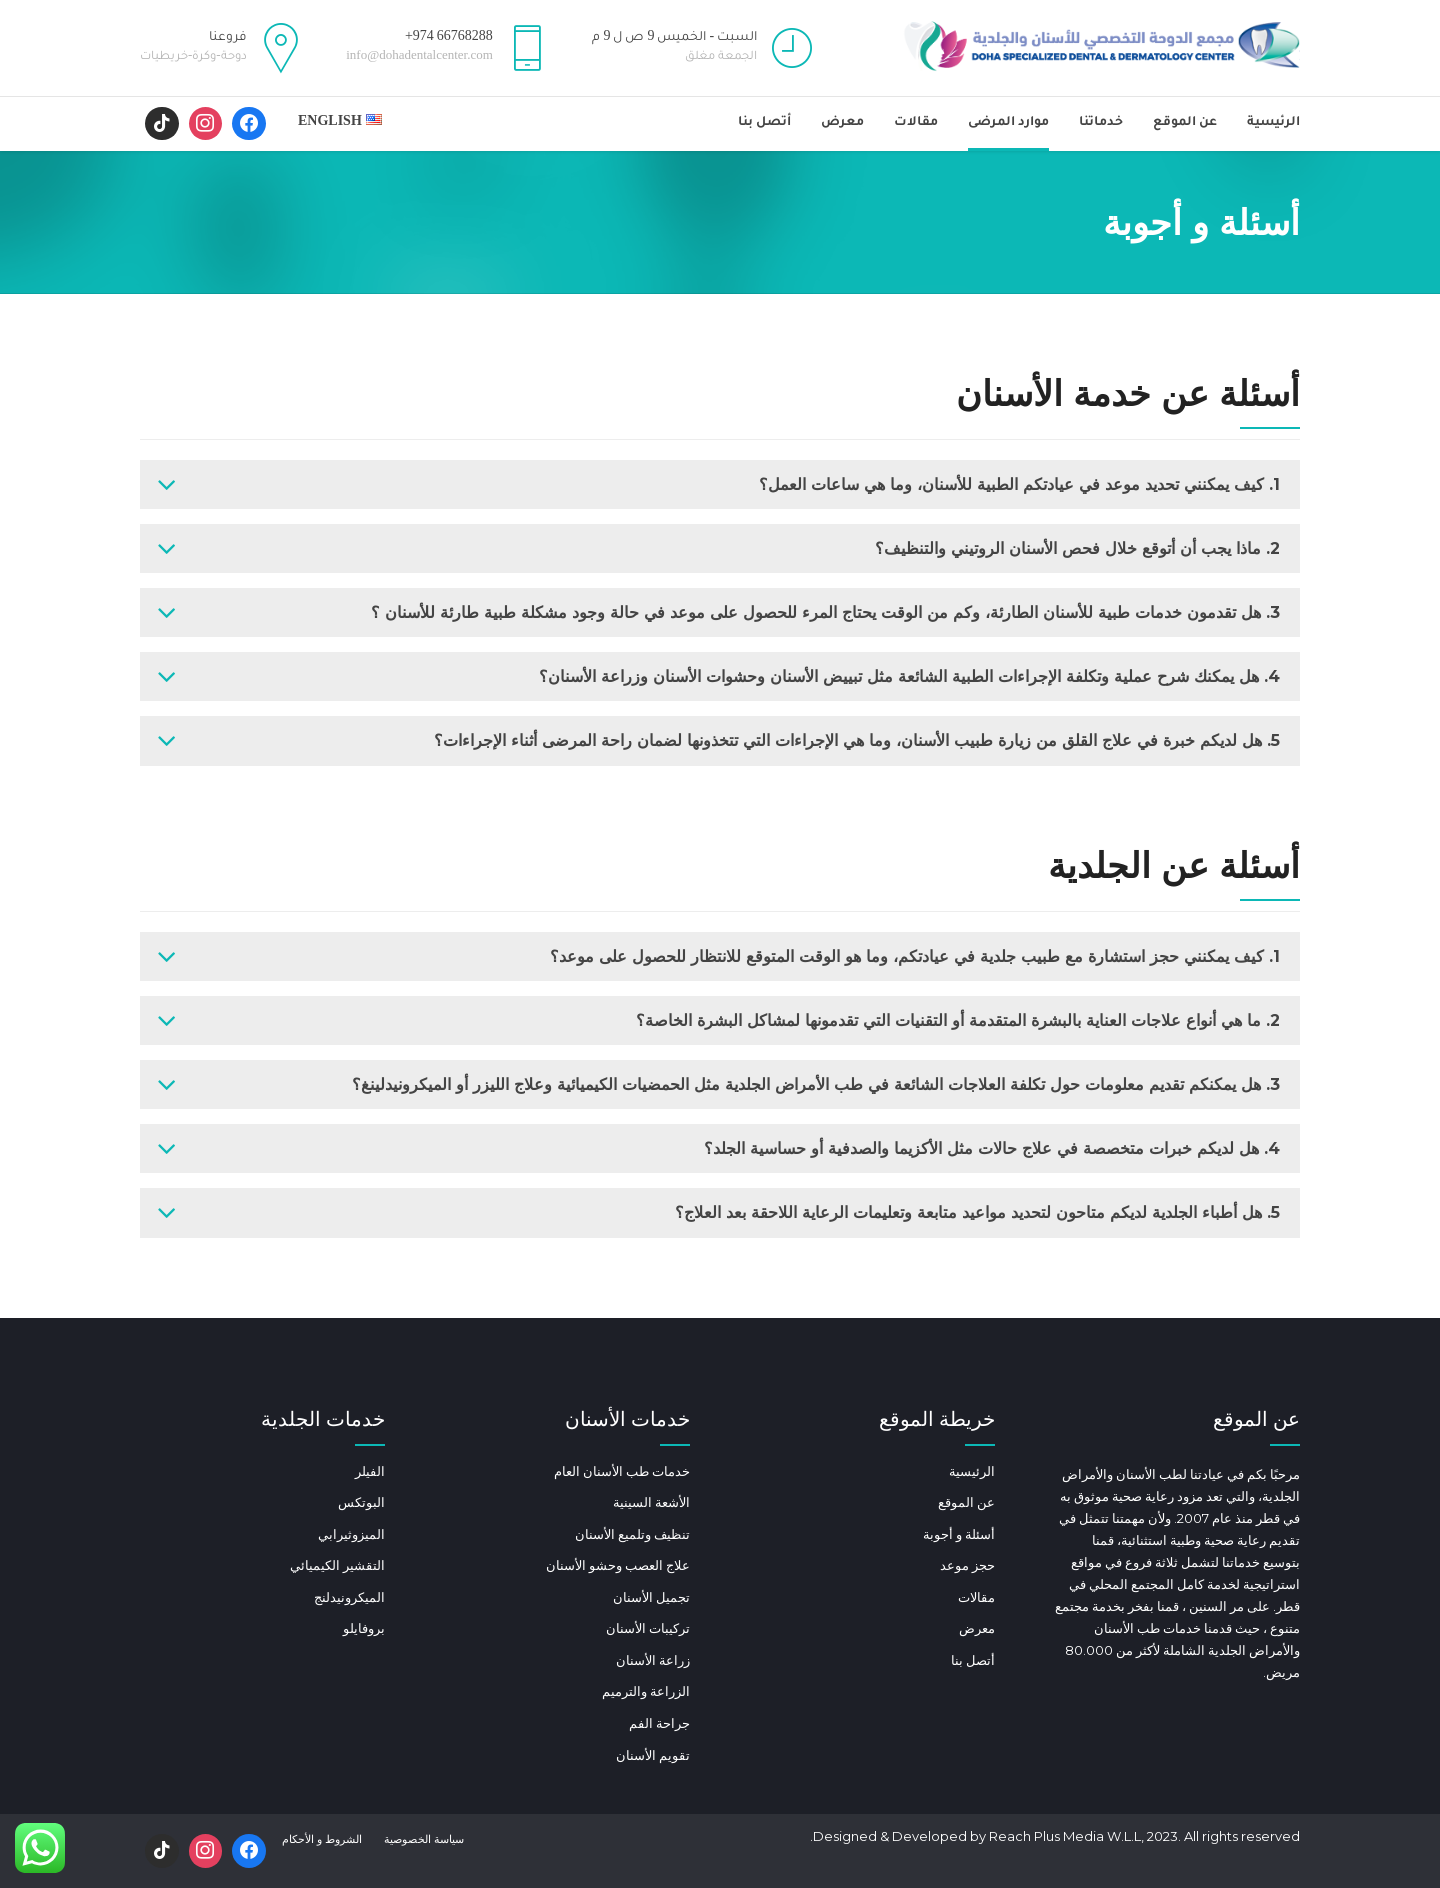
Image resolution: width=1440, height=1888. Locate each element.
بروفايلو (364, 1628)
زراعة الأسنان (653, 1660)
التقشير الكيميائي (337, 1565)
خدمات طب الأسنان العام (622, 1471)
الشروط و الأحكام (322, 1839)
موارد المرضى (1008, 123)
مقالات (916, 123)
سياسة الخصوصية (424, 1839)
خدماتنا (1101, 123)
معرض (842, 123)
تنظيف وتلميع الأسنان (632, 1534)
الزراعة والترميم (646, 1691)
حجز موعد (967, 1565)
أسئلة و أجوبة (959, 1534)
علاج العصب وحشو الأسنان (618, 1565)
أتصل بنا (764, 123)
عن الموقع (1185, 123)
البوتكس (361, 1502)
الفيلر (370, 1471)
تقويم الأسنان (653, 1755)
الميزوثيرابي (351, 1534)
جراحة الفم (659, 1723)
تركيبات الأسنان (648, 1628)
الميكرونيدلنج (349, 1597)
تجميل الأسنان (651, 1597)
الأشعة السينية (651, 1502)
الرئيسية (1273, 123)
